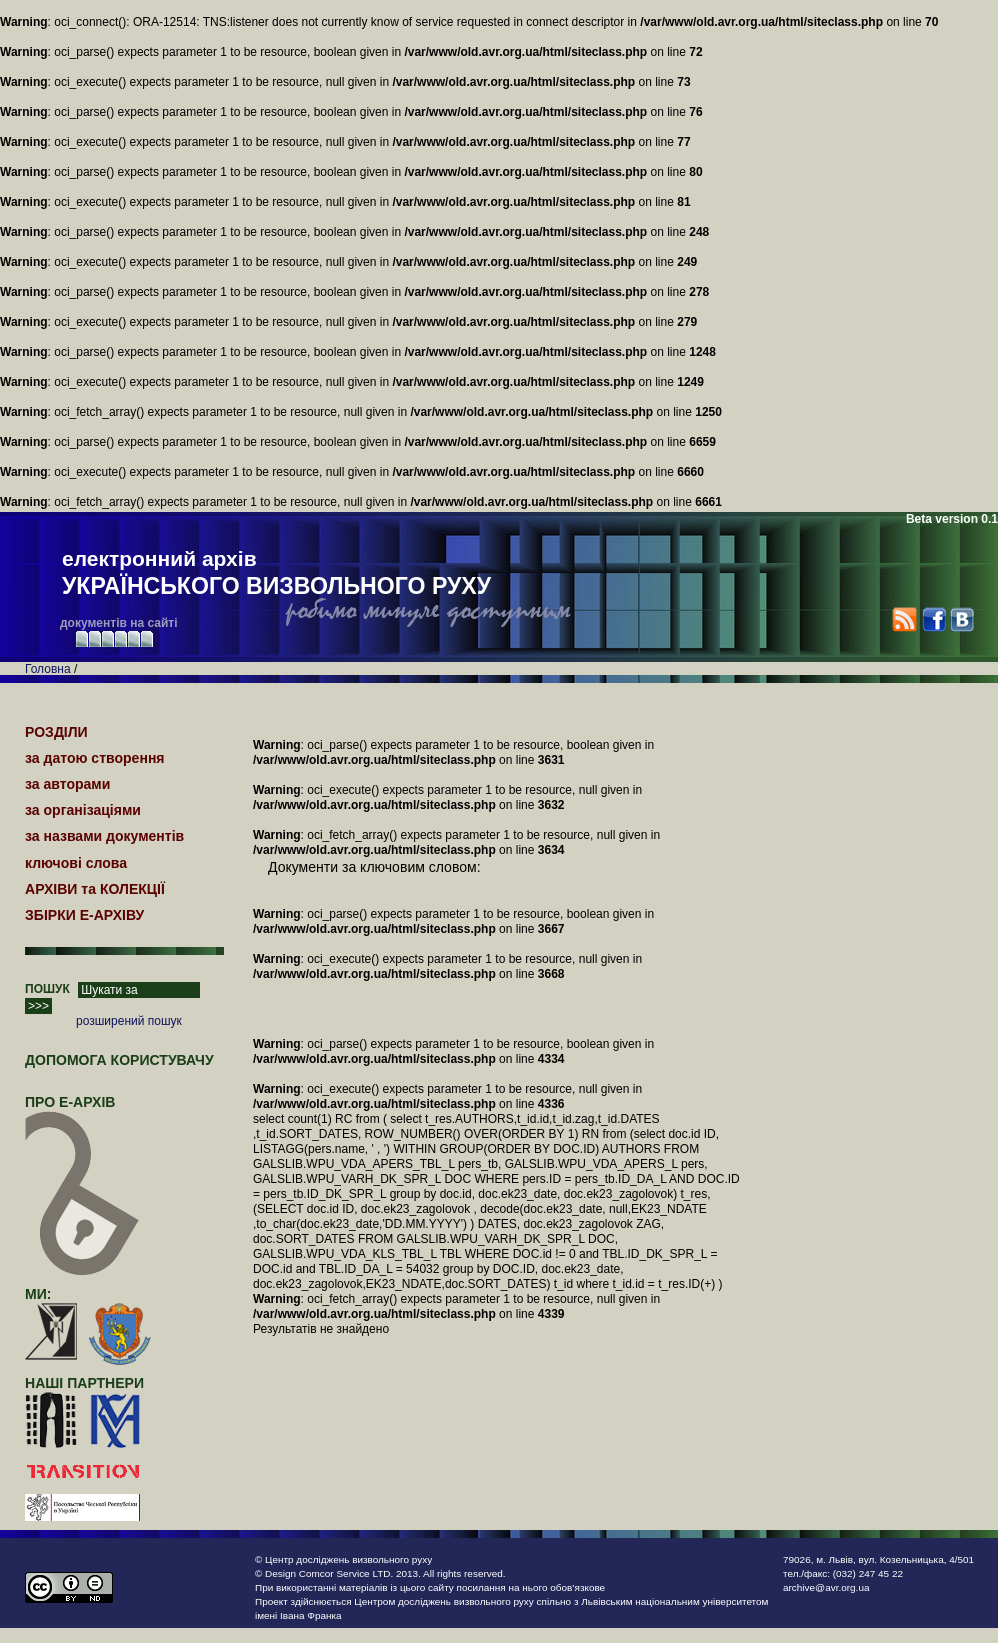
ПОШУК (47, 989)
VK (961, 619)
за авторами (67, 784)
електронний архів (276, 574)
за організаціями (83, 810)
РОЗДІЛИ (56, 732)
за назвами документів (104, 836)
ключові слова (76, 863)
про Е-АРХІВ (82, 1111)
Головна (48, 669)
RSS (904, 619)
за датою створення (95, 758)
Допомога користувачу (119, 1060)
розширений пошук (129, 1021)
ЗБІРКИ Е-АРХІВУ (84, 915)
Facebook (933, 619)
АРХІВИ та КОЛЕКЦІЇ (95, 889)
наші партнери (84, 1383)
